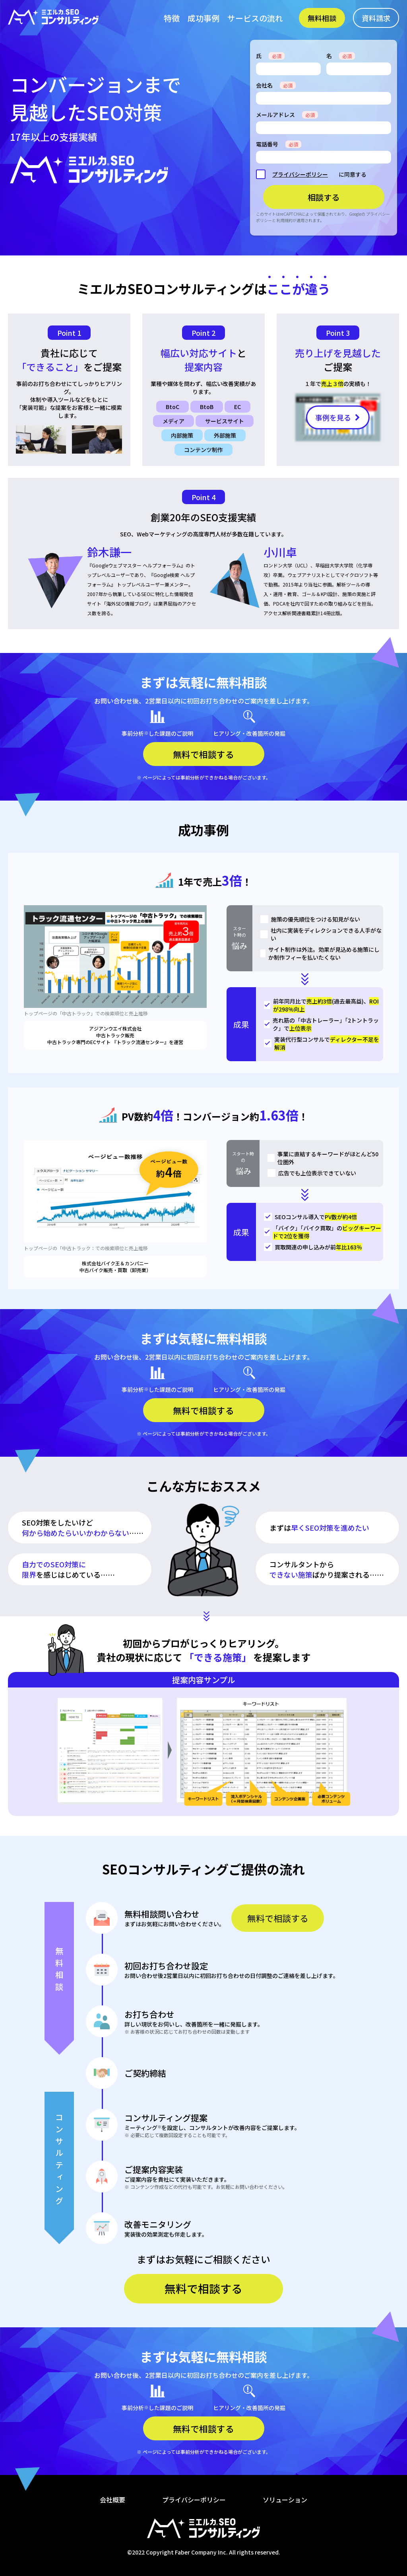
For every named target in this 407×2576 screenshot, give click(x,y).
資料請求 (376, 18)
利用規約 (285, 220)
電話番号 (278, 144)
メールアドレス (287, 115)
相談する (323, 197)
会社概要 (112, 2499)
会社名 (276, 85)
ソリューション (285, 2499)
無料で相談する (277, 1918)
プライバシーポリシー (300, 174)
